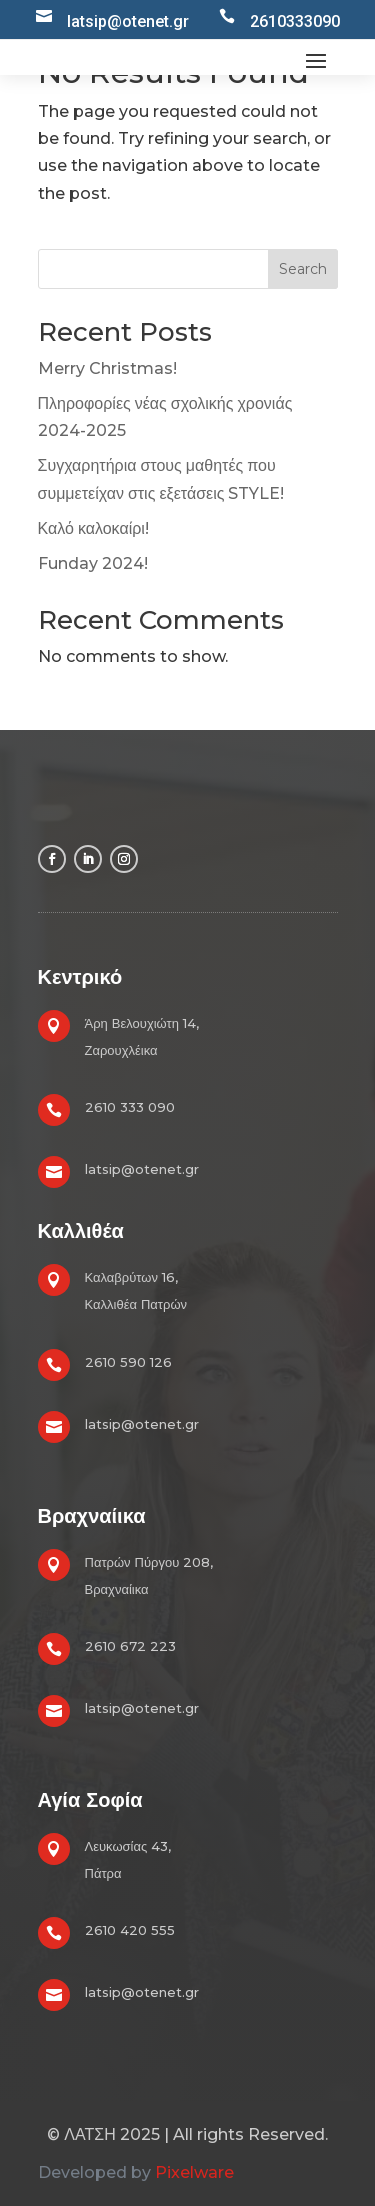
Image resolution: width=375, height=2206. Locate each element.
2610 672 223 (130, 1646)
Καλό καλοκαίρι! (93, 528)
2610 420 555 (130, 1930)
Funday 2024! (93, 563)
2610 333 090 (130, 1107)
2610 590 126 (128, 1362)
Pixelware (194, 2172)
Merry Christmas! (107, 368)
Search (303, 269)
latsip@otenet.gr (142, 1169)
